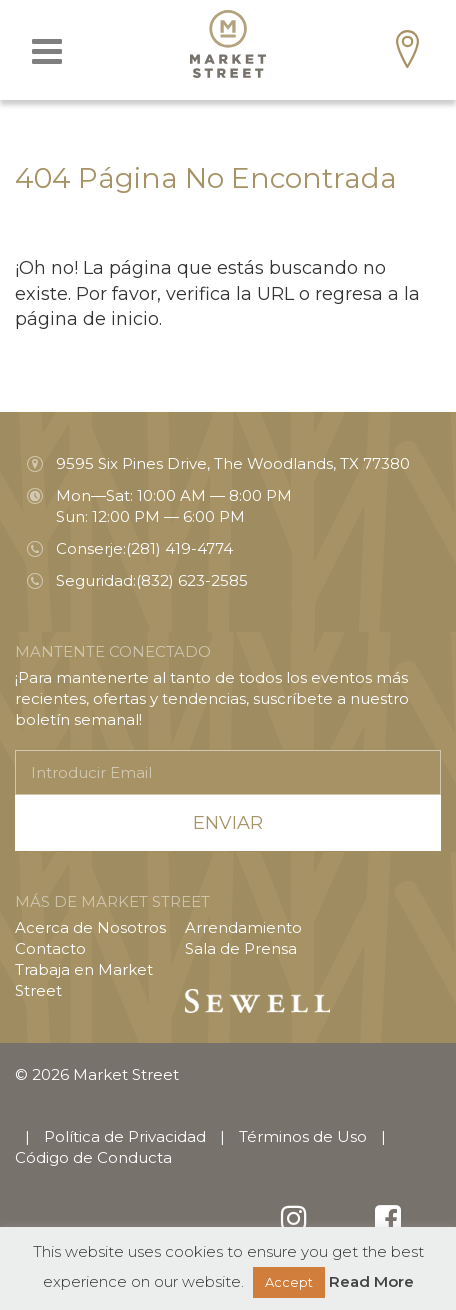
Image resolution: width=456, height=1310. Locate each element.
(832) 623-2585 (192, 580)
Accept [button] (289, 1282)
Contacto (50, 948)
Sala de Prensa (241, 948)
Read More (371, 1281)
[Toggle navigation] (47, 51)
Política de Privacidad (125, 1136)
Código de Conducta (93, 1157)
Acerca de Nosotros (90, 927)
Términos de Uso (303, 1136)
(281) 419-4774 (179, 548)
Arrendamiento (243, 927)
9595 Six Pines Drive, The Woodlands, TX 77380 (233, 463)
